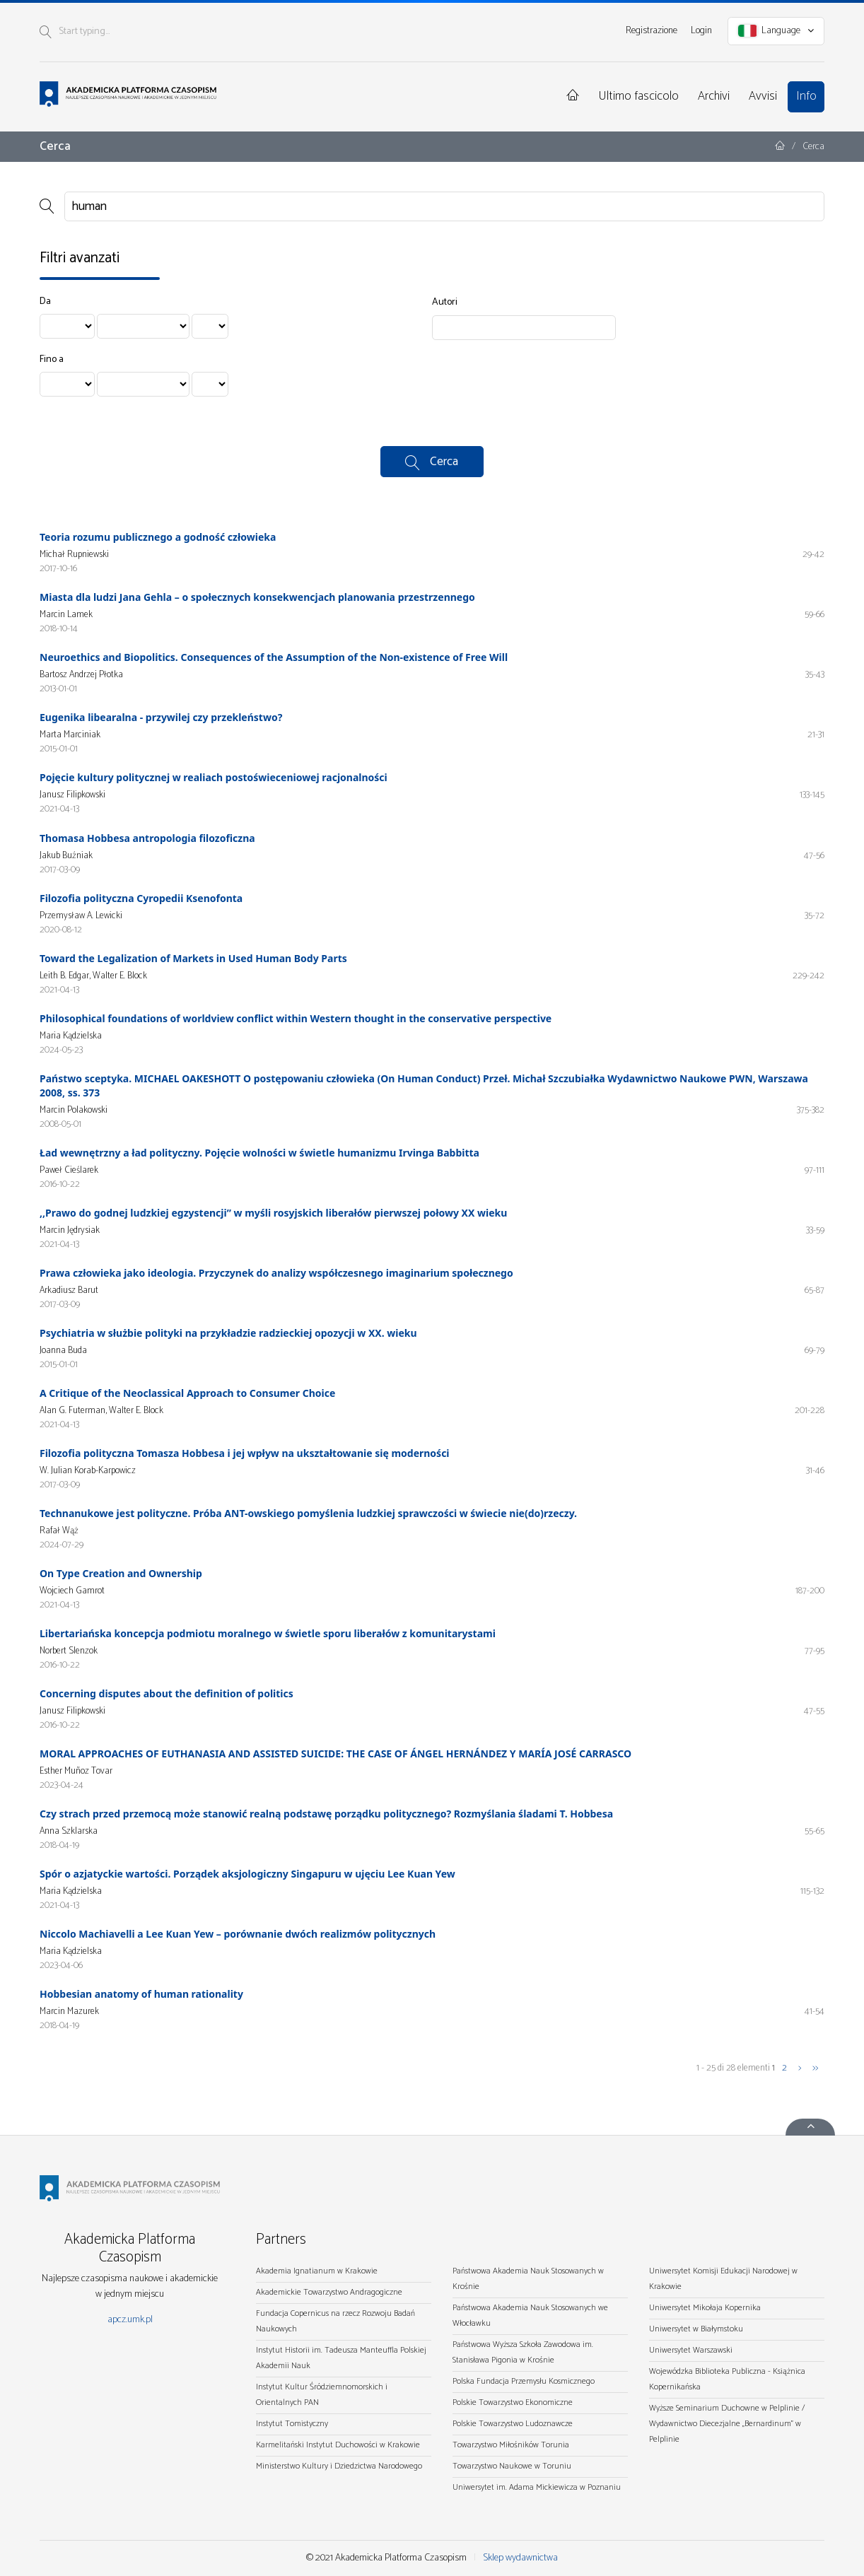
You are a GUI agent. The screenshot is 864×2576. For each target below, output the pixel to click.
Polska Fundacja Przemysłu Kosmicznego (524, 2381)
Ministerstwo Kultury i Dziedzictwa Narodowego (339, 2466)
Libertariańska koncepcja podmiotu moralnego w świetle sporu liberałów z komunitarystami (268, 1633)
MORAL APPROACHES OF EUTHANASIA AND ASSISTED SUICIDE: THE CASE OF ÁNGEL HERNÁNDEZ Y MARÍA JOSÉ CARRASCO (335, 1753)
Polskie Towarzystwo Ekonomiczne (513, 2402)
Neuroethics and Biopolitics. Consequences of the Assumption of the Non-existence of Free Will (274, 657)
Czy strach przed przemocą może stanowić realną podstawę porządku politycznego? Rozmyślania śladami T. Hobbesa (326, 1813)
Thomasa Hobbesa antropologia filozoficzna (147, 838)
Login (701, 31)
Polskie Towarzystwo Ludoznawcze (513, 2423)
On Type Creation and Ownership (121, 1573)
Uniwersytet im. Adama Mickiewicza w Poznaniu (537, 2487)
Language (776, 31)
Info (806, 96)
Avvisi (763, 96)
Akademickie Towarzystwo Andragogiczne (329, 2292)
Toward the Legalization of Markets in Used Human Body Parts (193, 958)
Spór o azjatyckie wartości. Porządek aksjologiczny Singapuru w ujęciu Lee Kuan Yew (247, 1873)
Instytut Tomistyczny (292, 2423)
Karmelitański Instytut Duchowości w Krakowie (338, 2445)
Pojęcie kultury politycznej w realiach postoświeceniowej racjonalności (213, 777)
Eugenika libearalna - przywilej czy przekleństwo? (161, 717)
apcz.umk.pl (130, 2320)
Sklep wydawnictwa (520, 2558)
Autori (444, 302)
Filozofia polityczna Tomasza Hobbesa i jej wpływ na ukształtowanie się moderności (245, 1453)
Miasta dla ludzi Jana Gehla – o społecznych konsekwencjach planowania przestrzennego (257, 597)
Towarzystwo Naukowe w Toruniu (512, 2466)
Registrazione (651, 31)
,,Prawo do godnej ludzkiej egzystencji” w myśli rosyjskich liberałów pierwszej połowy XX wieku (273, 1212)
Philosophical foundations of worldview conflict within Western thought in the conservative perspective (295, 1018)
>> (815, 2068)
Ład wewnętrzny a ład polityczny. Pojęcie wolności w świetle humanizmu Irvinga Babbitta (259, 1152)
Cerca (444, 462)
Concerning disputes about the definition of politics (166, 1693)
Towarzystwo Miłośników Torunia (511, 2445)
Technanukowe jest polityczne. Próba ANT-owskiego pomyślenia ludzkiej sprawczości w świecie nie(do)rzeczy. (308, 1513)
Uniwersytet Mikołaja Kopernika (705, 2307)
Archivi (714, 96)
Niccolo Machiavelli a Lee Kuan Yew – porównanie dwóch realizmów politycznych (238, 1933)
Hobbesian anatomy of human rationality (141, 1994)
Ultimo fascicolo (638, 96)
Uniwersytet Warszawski (690, 2350)
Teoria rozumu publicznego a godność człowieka (158, 537)
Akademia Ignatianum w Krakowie (317, 2271)
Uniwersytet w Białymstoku (696, 2329)
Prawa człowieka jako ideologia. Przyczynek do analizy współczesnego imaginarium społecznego (276, 1273)
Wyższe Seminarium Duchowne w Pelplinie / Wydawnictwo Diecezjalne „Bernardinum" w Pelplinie (727, 2423)
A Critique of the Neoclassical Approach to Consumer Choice (187, 1393)
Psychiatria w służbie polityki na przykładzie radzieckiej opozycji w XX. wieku (228, 1333)
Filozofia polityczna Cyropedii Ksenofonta (141, 898)
